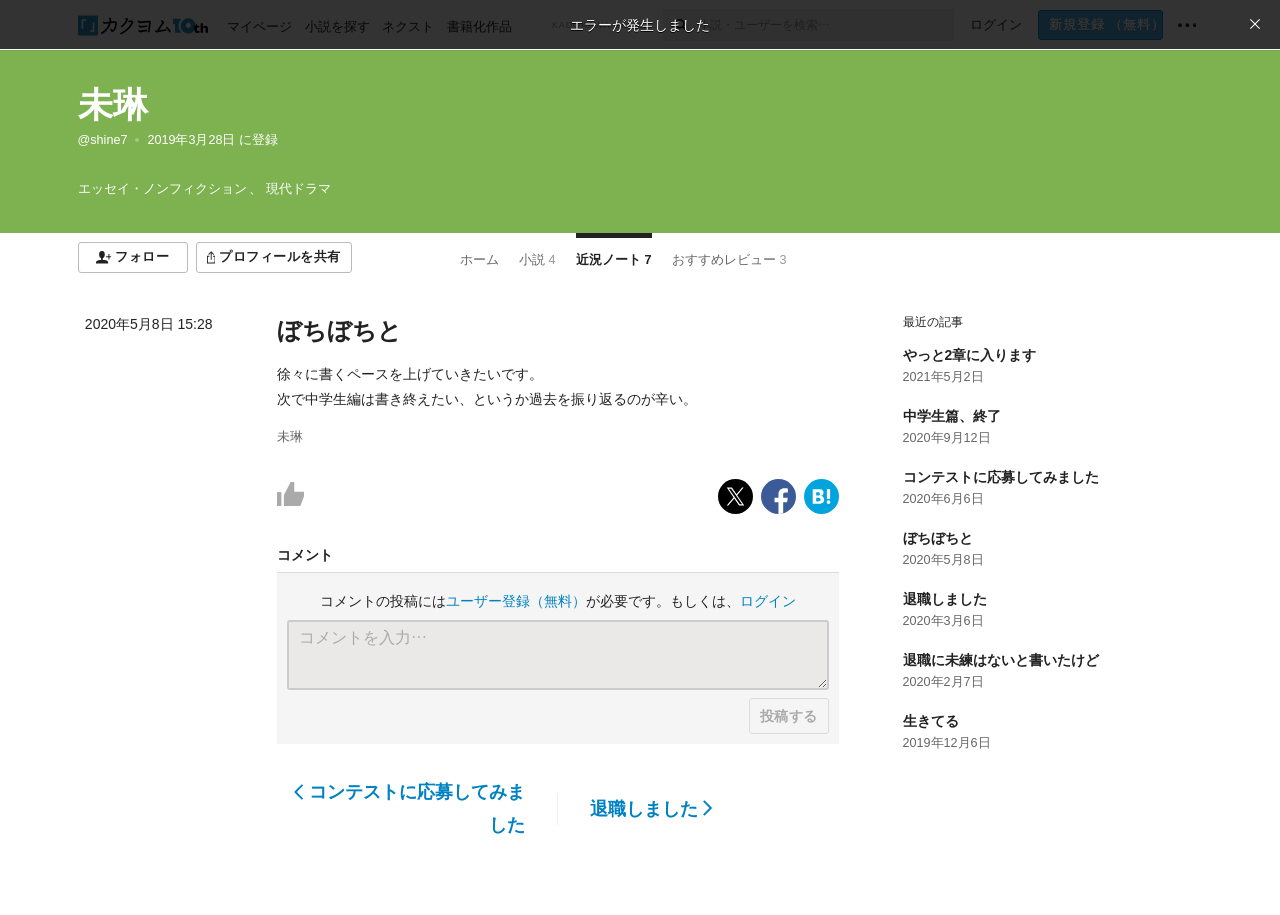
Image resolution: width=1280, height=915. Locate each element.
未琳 (113, 104)
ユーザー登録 (516, 601)
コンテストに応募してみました (409, 808)
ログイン (768, 601)
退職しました (651, 809)
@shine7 (103, 140)
